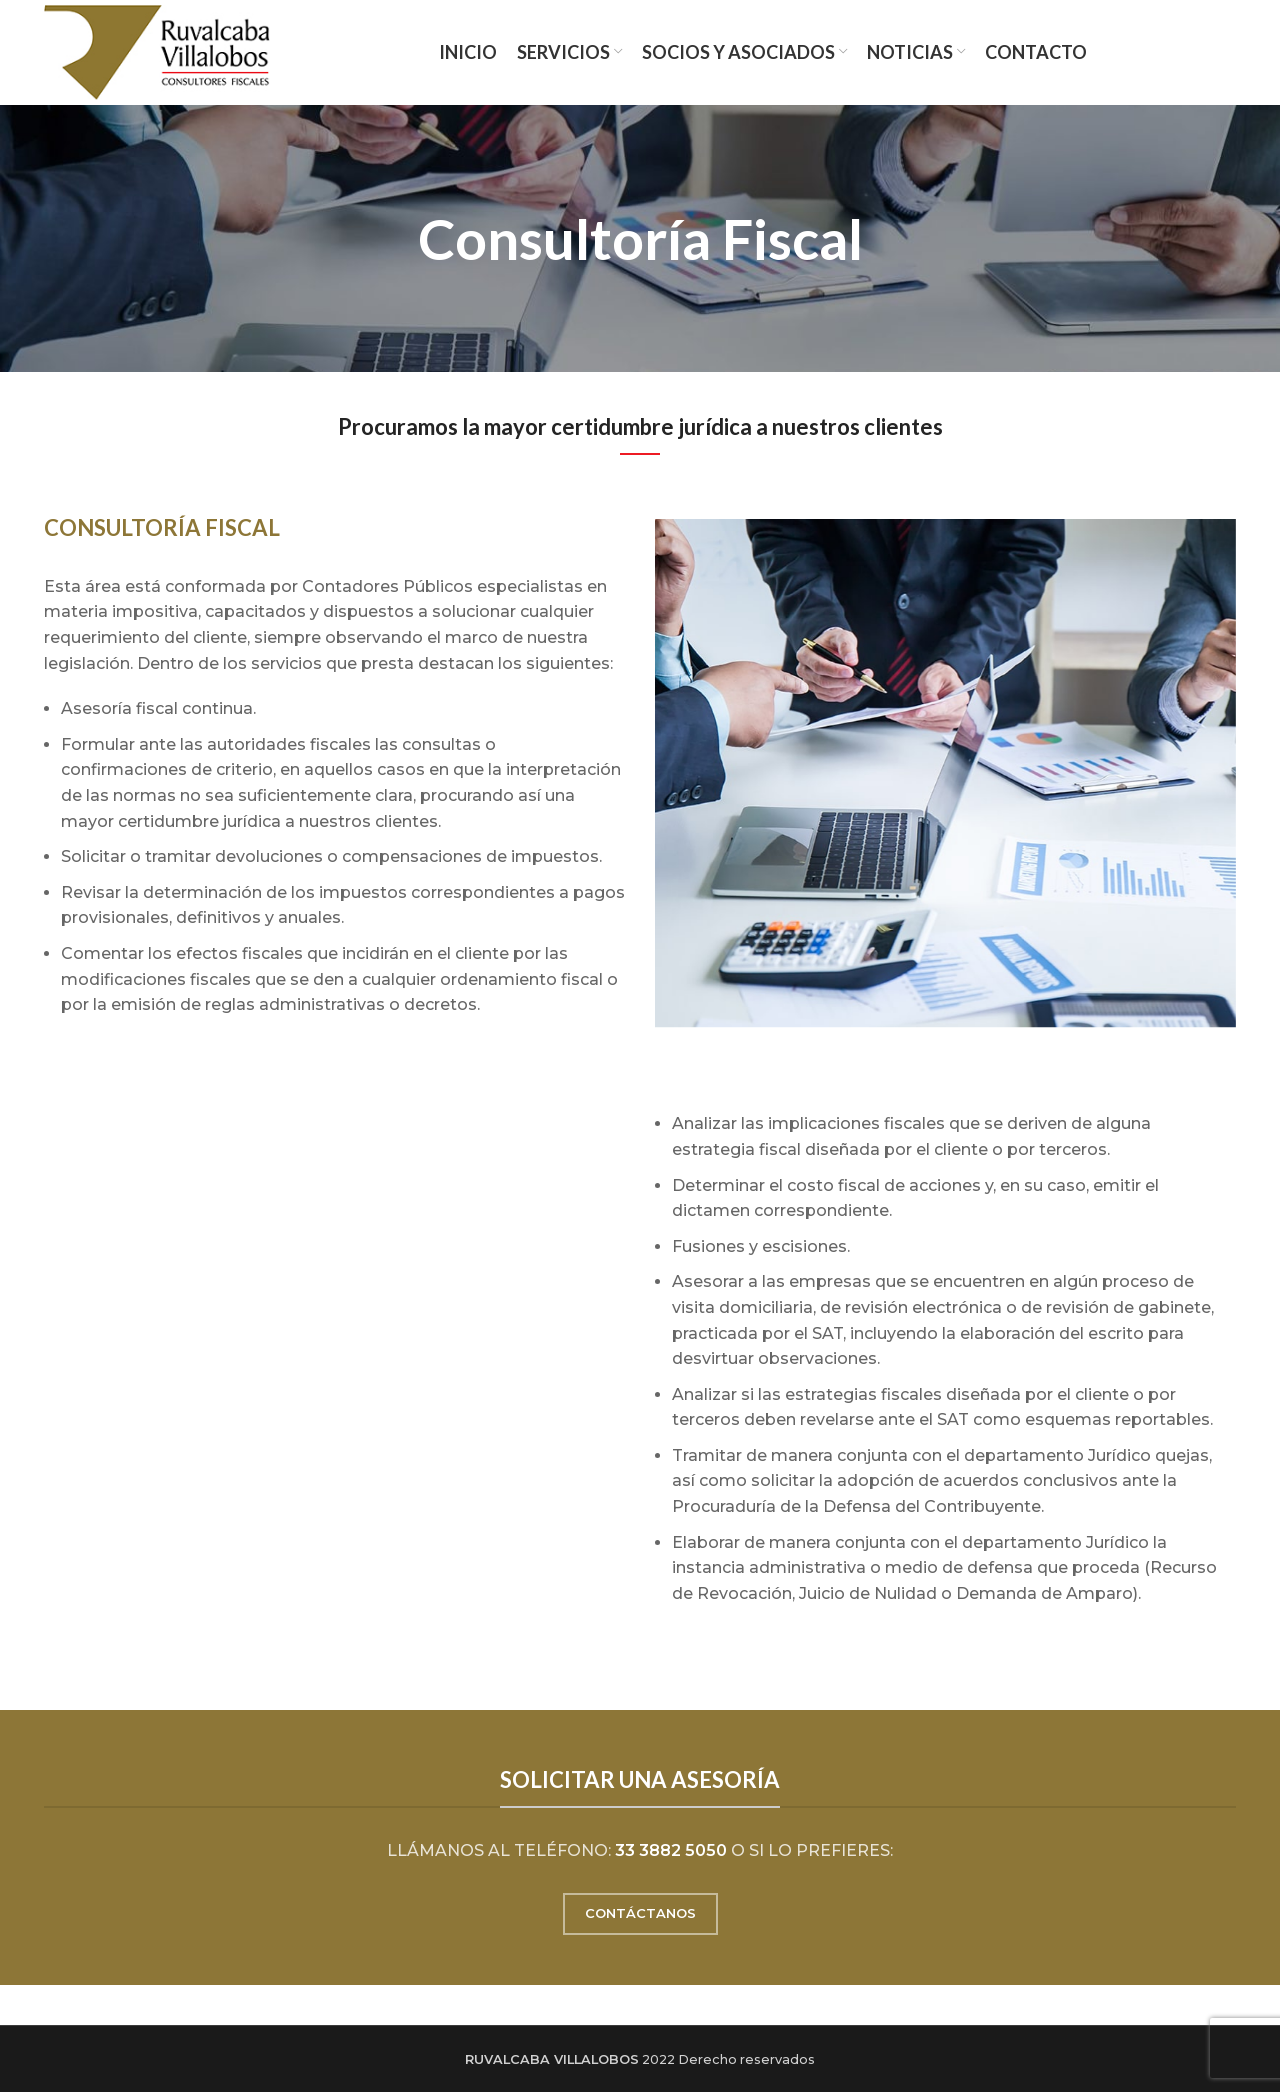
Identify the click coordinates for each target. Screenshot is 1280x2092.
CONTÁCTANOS (640, 1913)
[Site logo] (157, 51)
